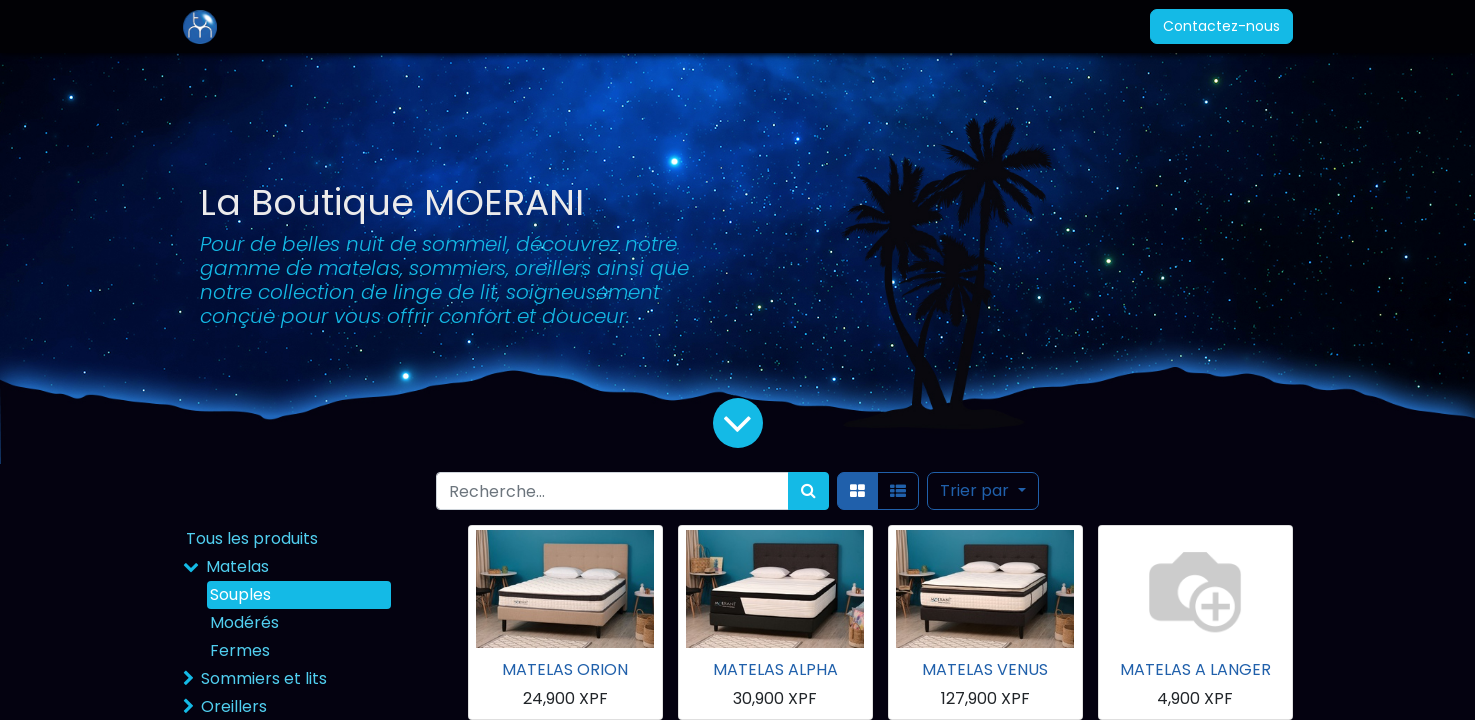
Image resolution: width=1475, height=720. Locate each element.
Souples (240, 594)
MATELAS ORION (565, 669)
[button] (982, 491)
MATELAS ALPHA (775, 669)
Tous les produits (252, 538)
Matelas (237, 566)
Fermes (240, 650)
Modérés (244, 622)
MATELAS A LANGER (1195, 669)
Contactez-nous (1221, 26)
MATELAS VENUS (985, 669)
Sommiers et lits (264, 678)
